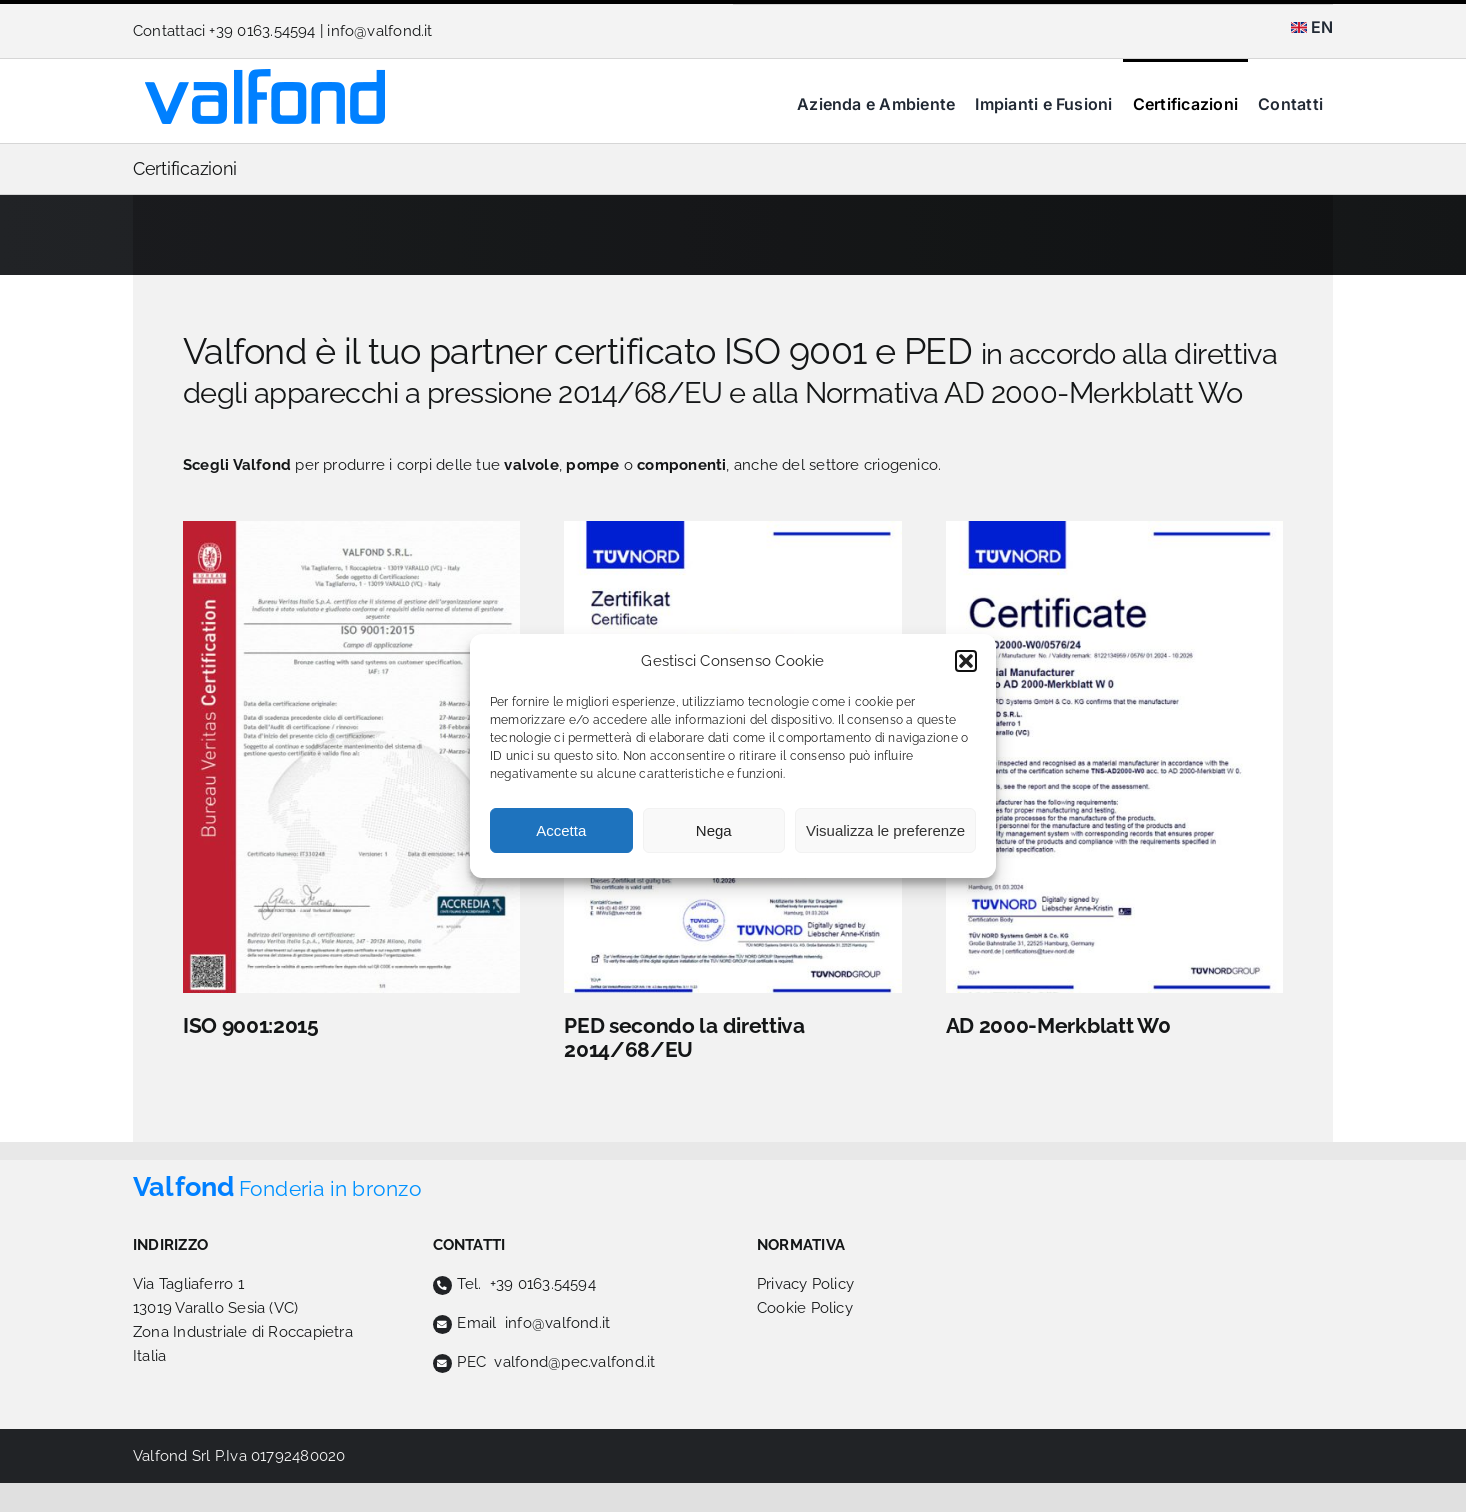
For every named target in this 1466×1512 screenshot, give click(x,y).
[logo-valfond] (265, 76)
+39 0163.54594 (543, 1284)
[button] (966, 661)
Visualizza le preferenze (885, 830)
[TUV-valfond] (1114, 528)
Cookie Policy (805, 1308)
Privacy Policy (805, 1284)
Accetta (561, 830)
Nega (714, 830)
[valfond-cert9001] (351, 528)
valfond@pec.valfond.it (574, 1362)
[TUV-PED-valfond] (732, 528)
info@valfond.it (379, 31)
